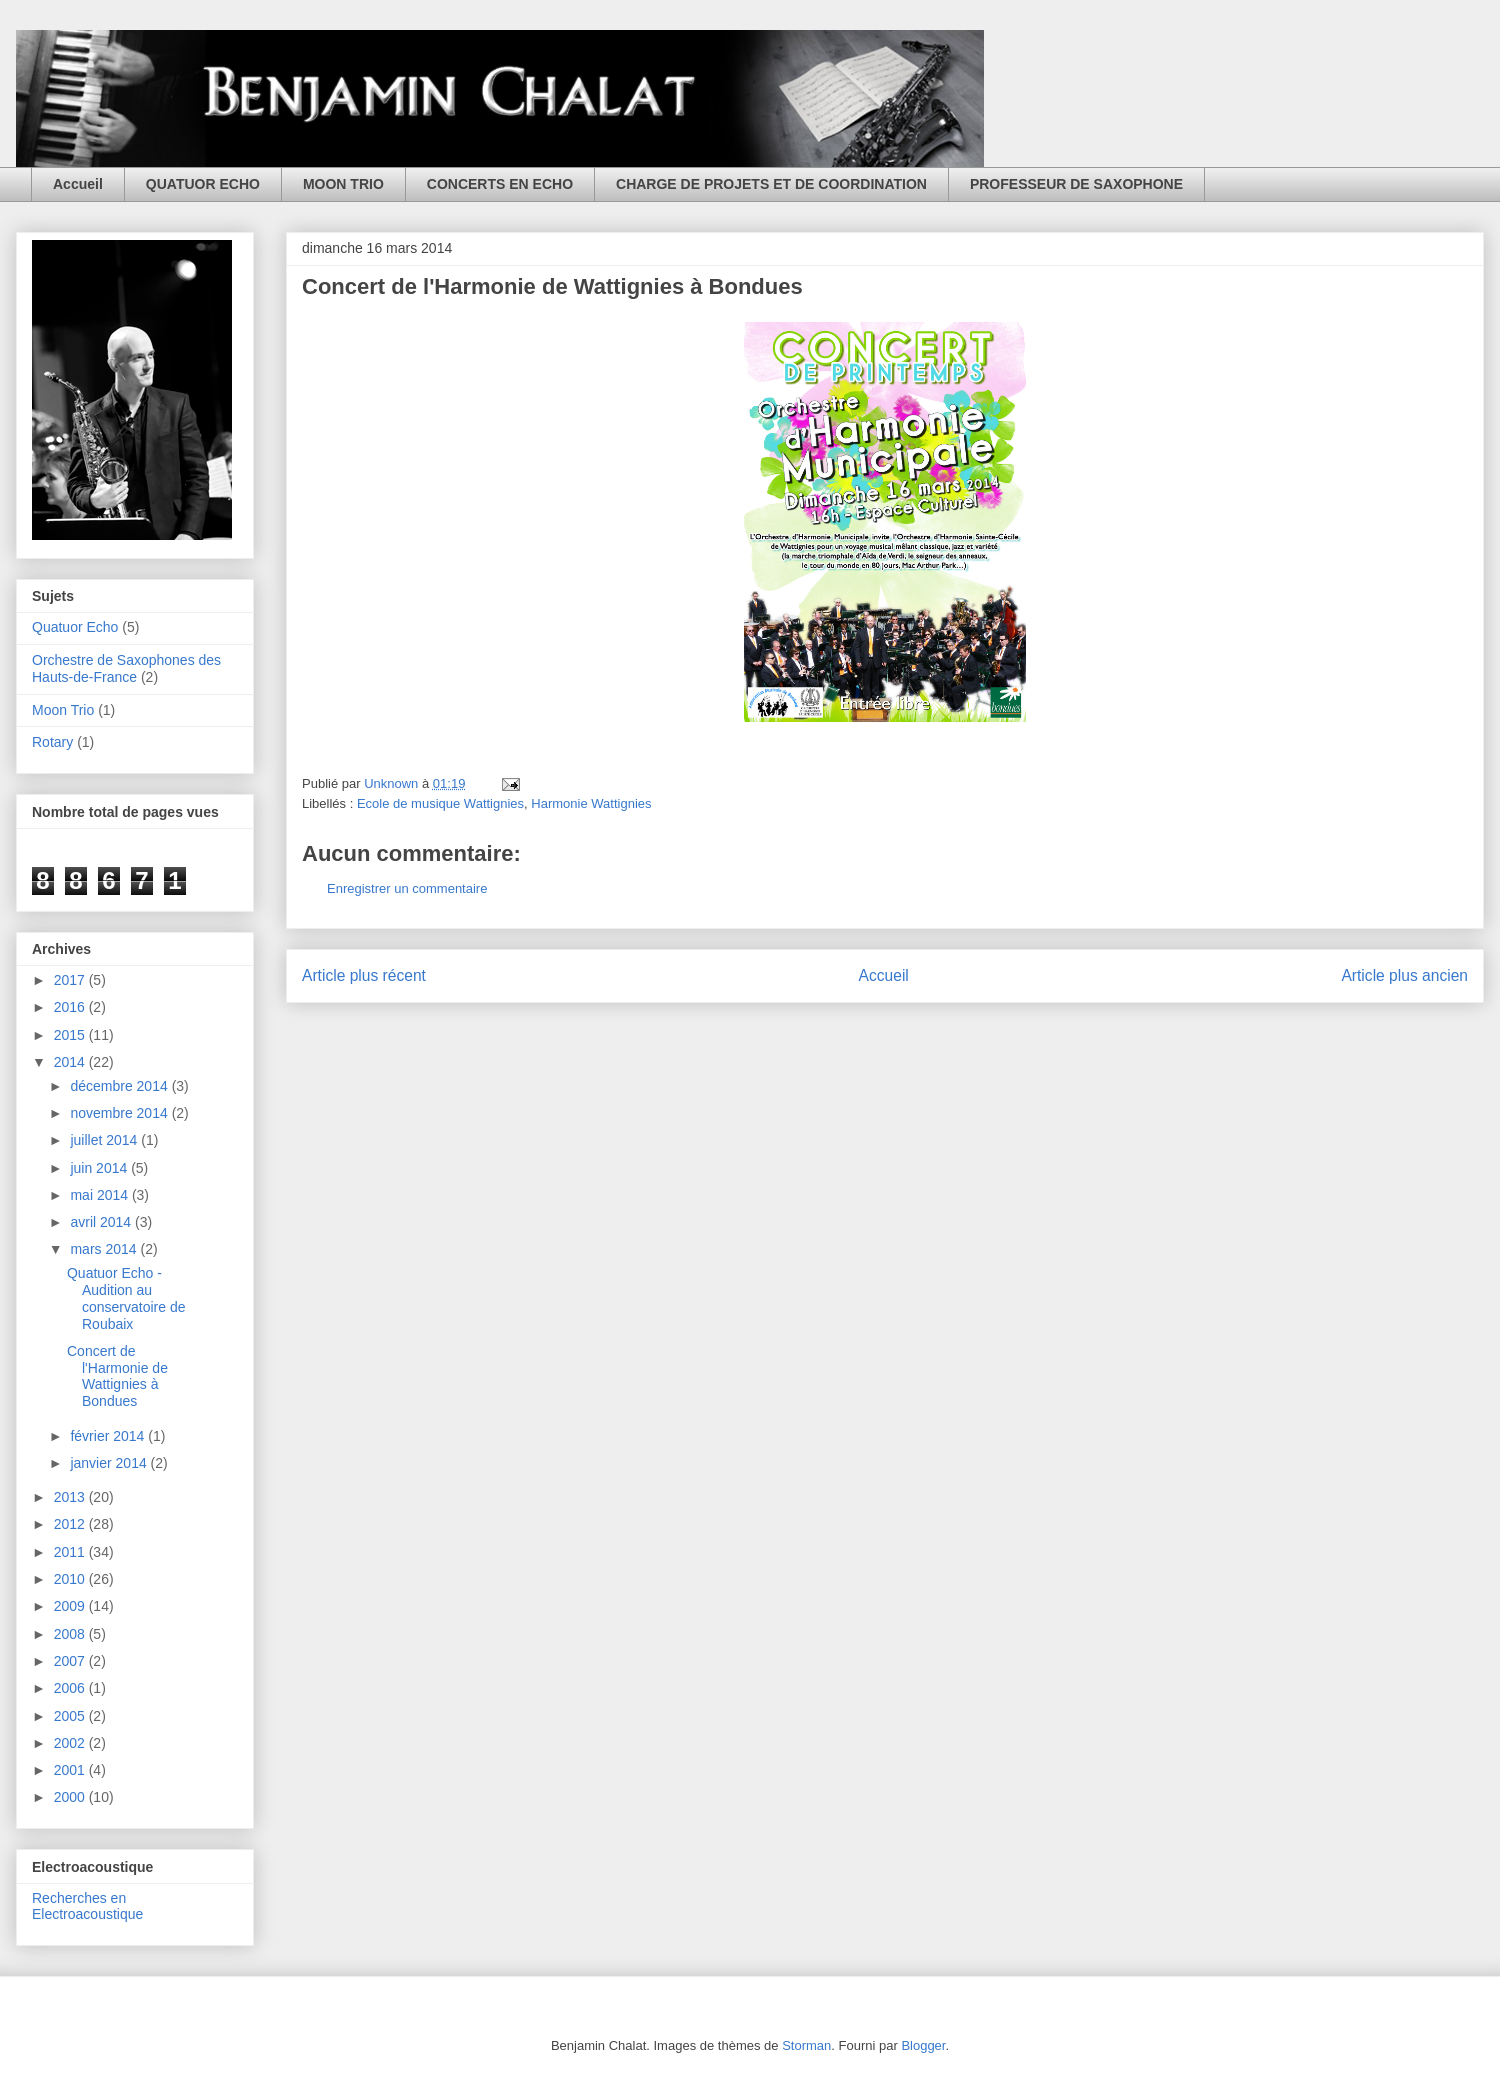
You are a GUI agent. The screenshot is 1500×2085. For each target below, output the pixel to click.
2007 (71, 1661)
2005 (71, 1716)
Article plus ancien (1404, 975)
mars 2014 (105, 1249)
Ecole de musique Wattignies (440, 803)
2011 (71, 1552)
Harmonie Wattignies (591, 803)
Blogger (923, 2045)
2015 (71, 1035)
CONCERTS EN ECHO (500, 184)
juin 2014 (100, 1168)
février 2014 (109, 1436)
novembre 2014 (120, 1113)
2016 (71, 1007)
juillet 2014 (105, 1140)
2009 (71, 1606)
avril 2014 (102, 1222)
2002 (71, 1743)
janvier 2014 (110, 1463)
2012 (71, 1524)
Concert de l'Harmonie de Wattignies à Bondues (117, 1376)
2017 (71, 980)
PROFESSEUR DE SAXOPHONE (1076, 184)
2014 (71, 1062)
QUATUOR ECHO (203, 184)
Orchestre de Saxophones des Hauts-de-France (126, 668)
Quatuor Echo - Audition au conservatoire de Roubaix (126, 1298)
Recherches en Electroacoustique (87, 1906)
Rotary (52, 742)
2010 (71, 1579)
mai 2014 (100, 1195)
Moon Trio (63, 710)
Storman (806, 2045)
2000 (71, 1797)
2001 (71, 1770)
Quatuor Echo (75, 627)
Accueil (78, 184)
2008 (71, 1634)
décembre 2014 (120, 1086)
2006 (71, 1688)
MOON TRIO (343, 184)
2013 (71, 1497)
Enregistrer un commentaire (407, 888)
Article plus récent (364, 975)
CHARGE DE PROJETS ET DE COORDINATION (771, 184)
